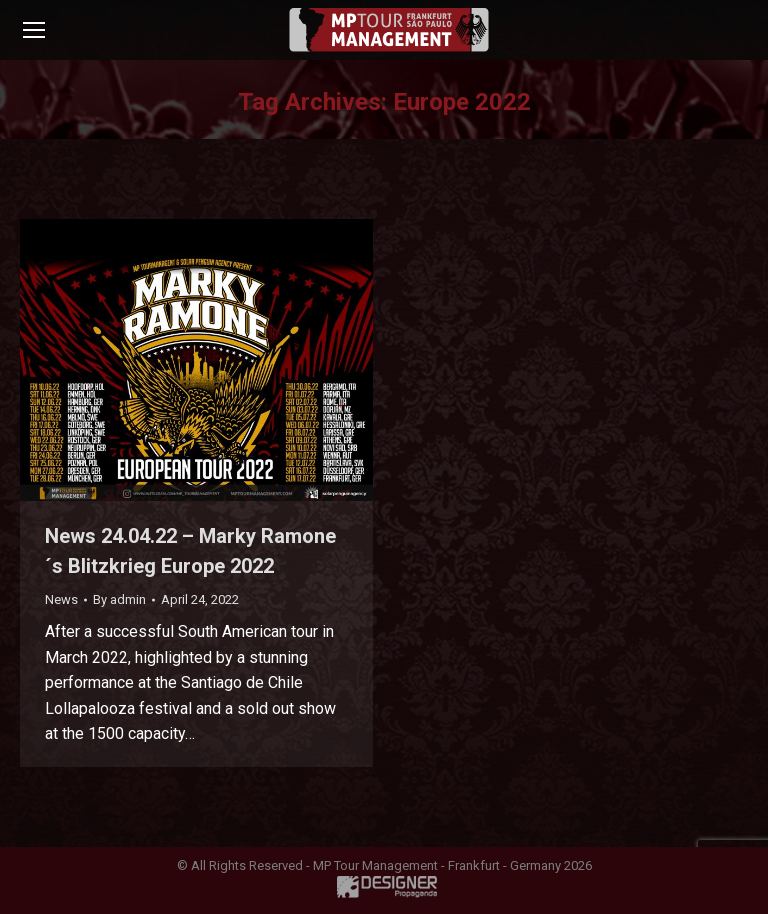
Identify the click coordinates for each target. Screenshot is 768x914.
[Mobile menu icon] (34, 30)
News (61, 599)
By (119, 599)
